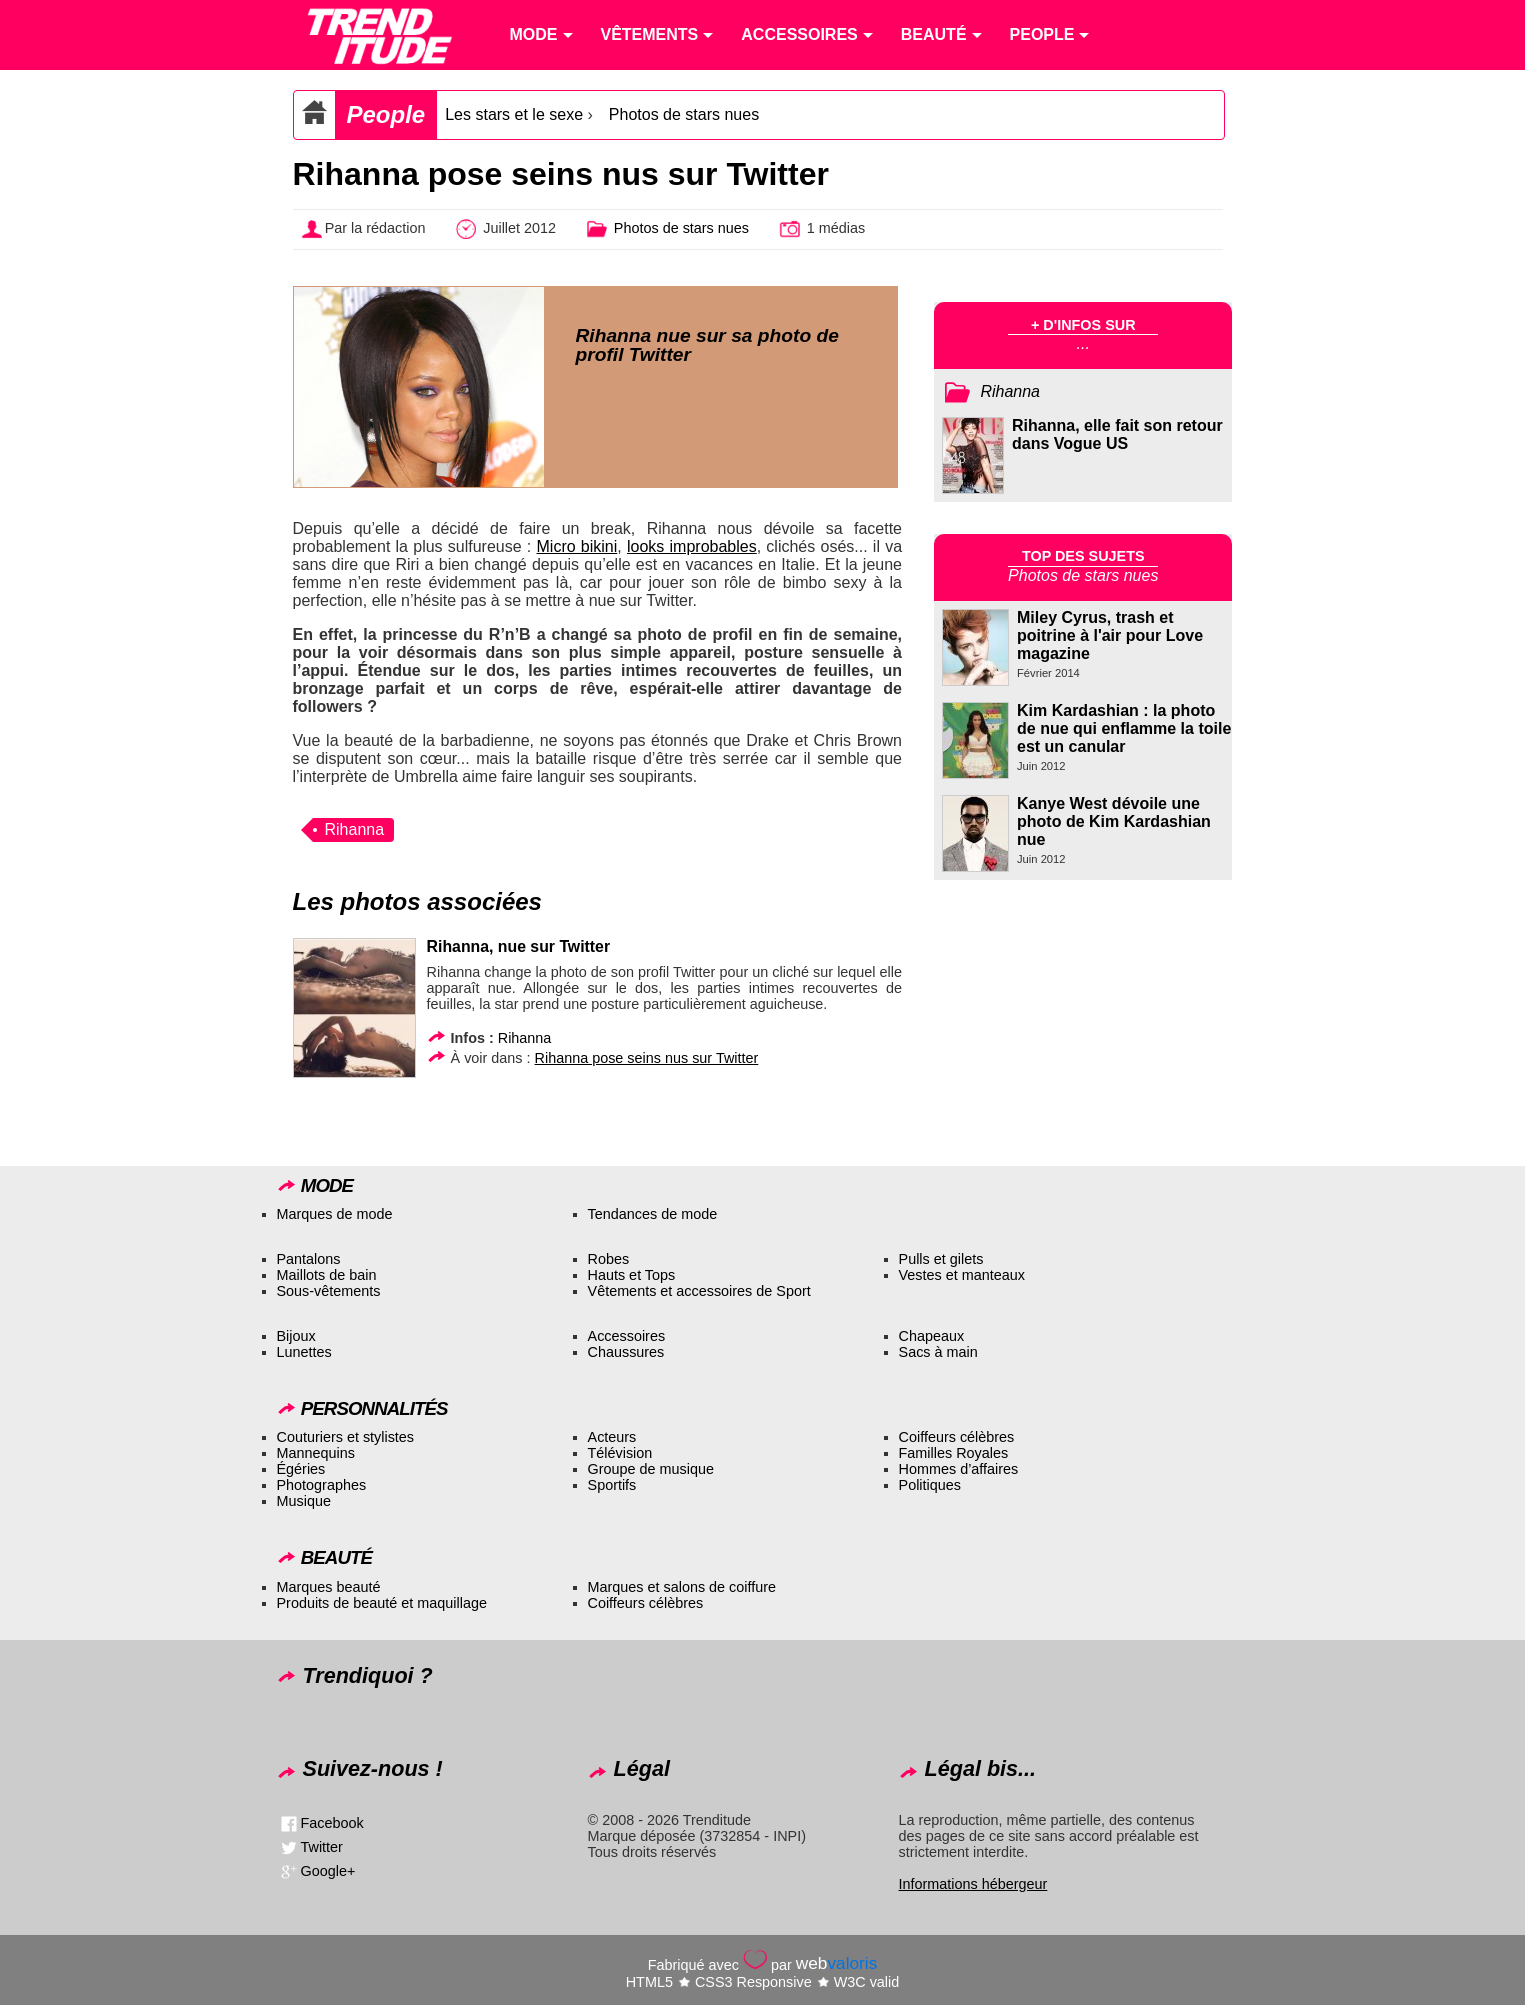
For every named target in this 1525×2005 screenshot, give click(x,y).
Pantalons (309, 1259)
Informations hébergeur (973, 1884)
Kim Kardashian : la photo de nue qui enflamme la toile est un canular (1124, 728)
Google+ (328, 1871)
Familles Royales (954, 1453)
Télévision (620, 1453)
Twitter (322, 1847)
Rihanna (355, 829)
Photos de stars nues (684, 114)
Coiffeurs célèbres (957, 1437)
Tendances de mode (653, 1214)
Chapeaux (932, 1336)
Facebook (332, 1823)
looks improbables (692, 546)
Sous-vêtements (329, 1291)
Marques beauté (329, 1587)
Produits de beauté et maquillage (382, 1603)
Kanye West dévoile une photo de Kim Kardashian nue (1114, 821)
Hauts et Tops (632, 1275)
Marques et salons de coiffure (682, 1587)
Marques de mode (335, 1214)
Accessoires (627, 1336)
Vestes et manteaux (962, 1275)
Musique (304, 1501)
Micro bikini (577, 546)
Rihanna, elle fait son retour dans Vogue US (1117, 434)
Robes (609, 1259)
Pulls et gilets (941, 1259)
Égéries (301, 1469)
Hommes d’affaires (959, 1469)
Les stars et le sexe (514, 114)
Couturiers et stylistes (346, 1437)
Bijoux (296, 1336)
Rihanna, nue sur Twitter (519, 946)
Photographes (322, 1485)
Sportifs (612, 1485)
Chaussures (626, 1352)
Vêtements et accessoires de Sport (699, 1291)
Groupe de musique (651, 1469)
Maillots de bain (327, 1275)
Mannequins (316, 1453)
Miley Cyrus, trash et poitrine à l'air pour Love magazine (1110, 635)
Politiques (930, 1485)
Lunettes (304, 1352)
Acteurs (612, 1437)
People (386, 114)
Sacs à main (938, 1352)
